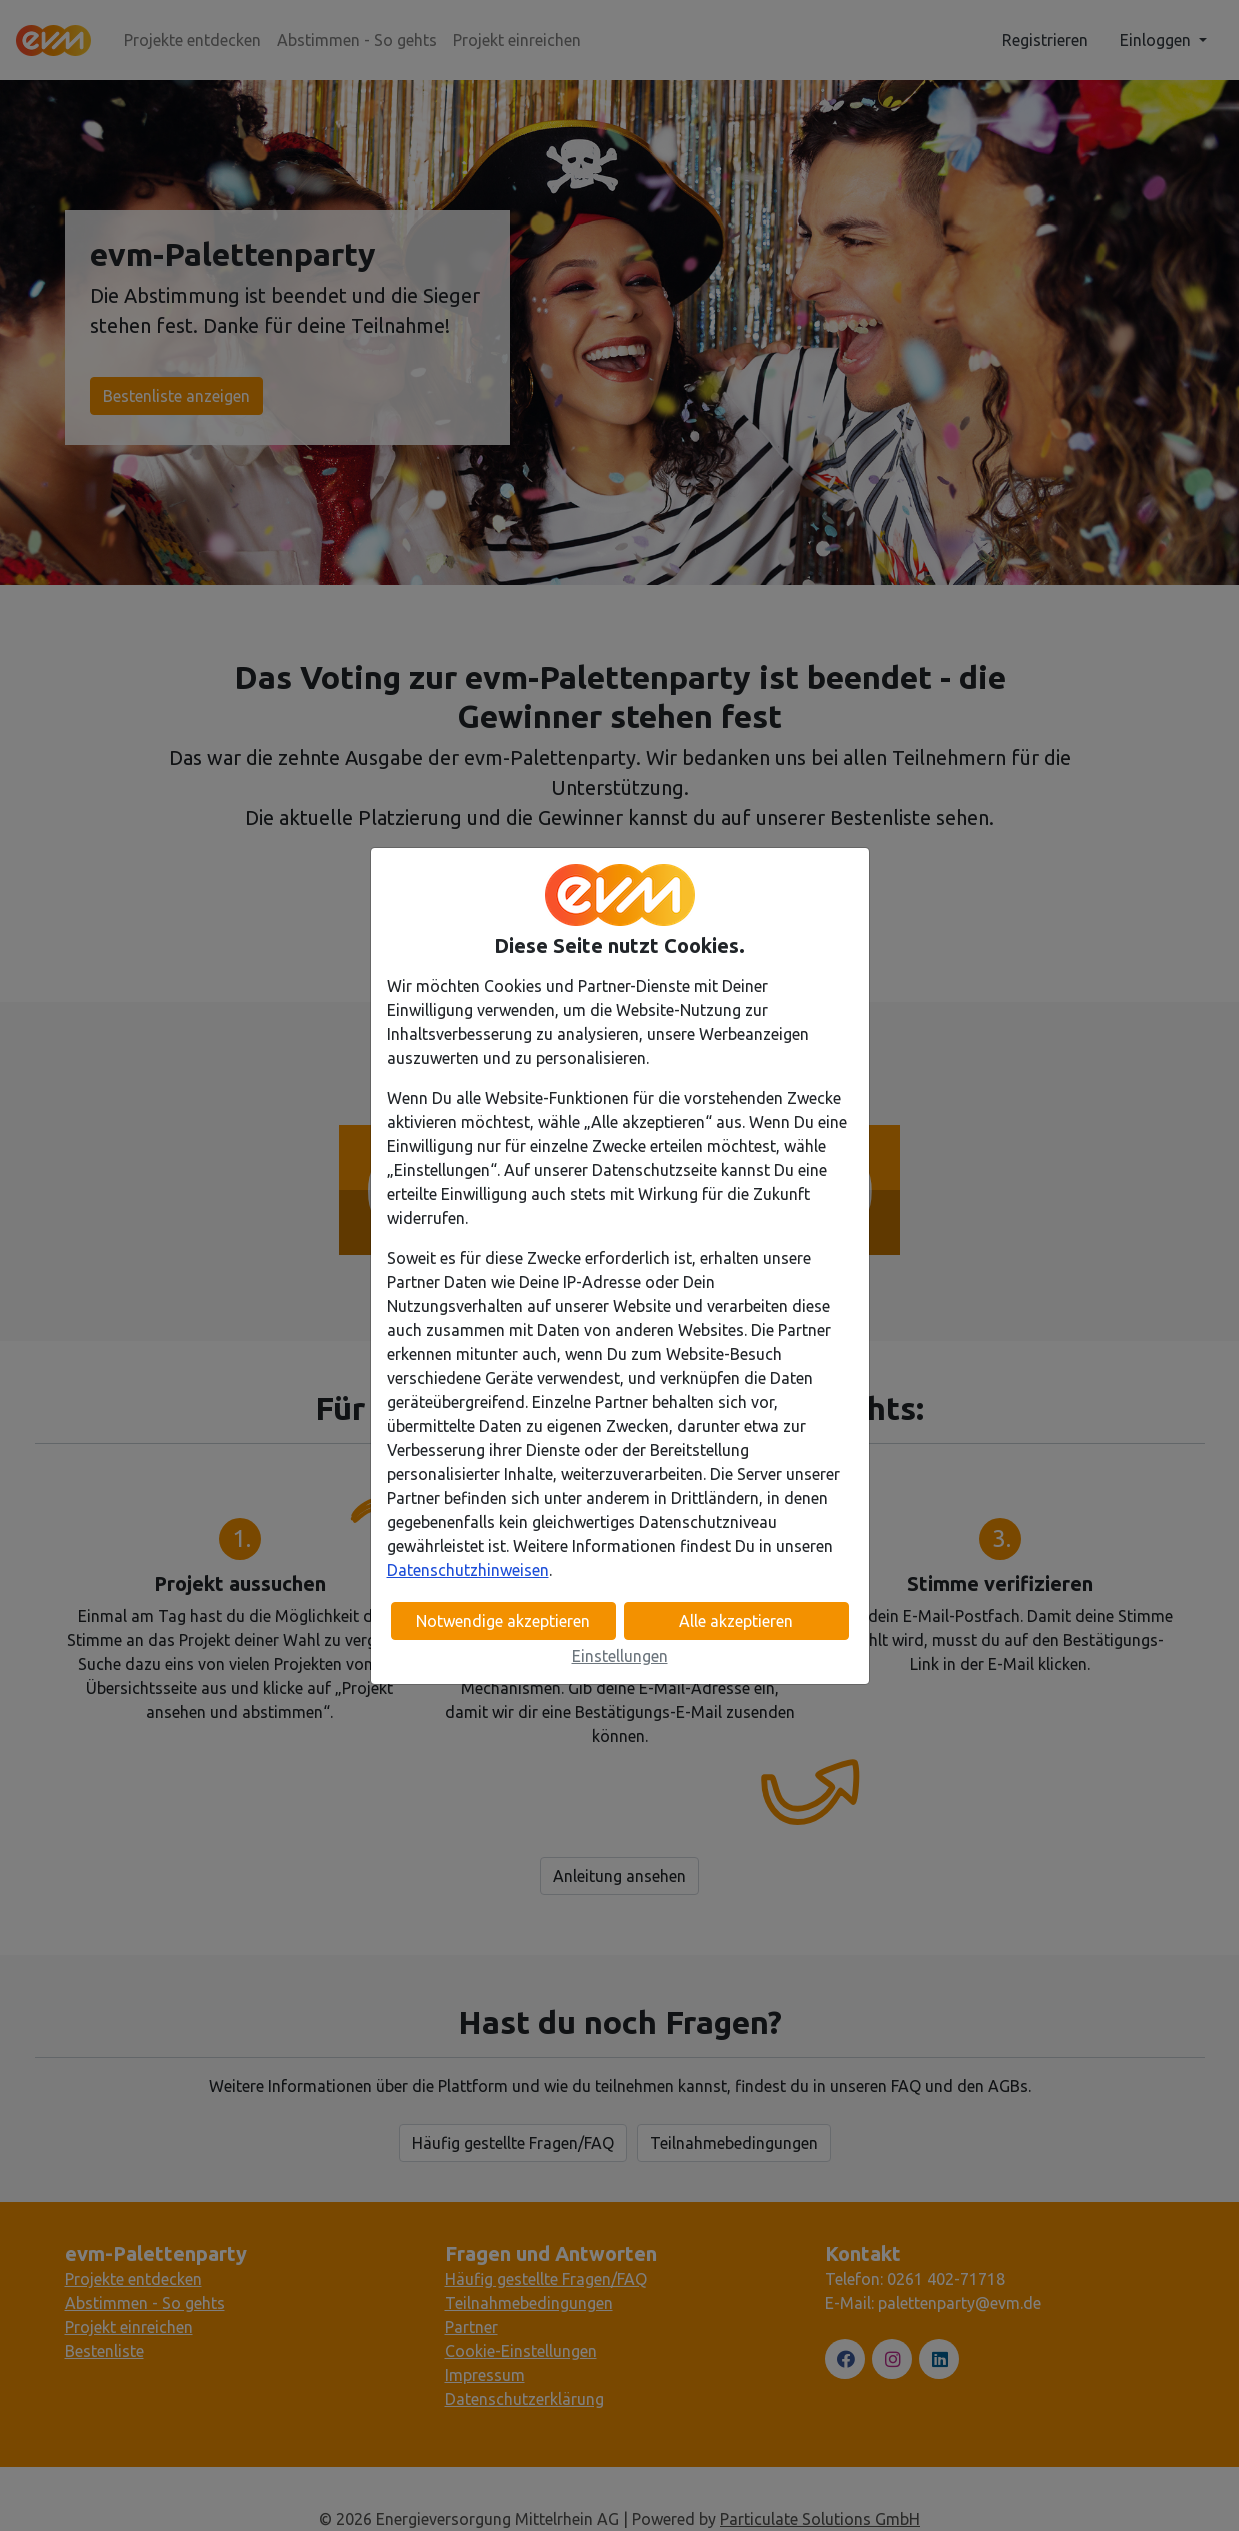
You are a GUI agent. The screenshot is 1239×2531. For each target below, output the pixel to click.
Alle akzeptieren (736, 1621)
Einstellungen (620, 1656)
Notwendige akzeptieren (503, 1621)
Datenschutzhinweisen (468, 1570)
